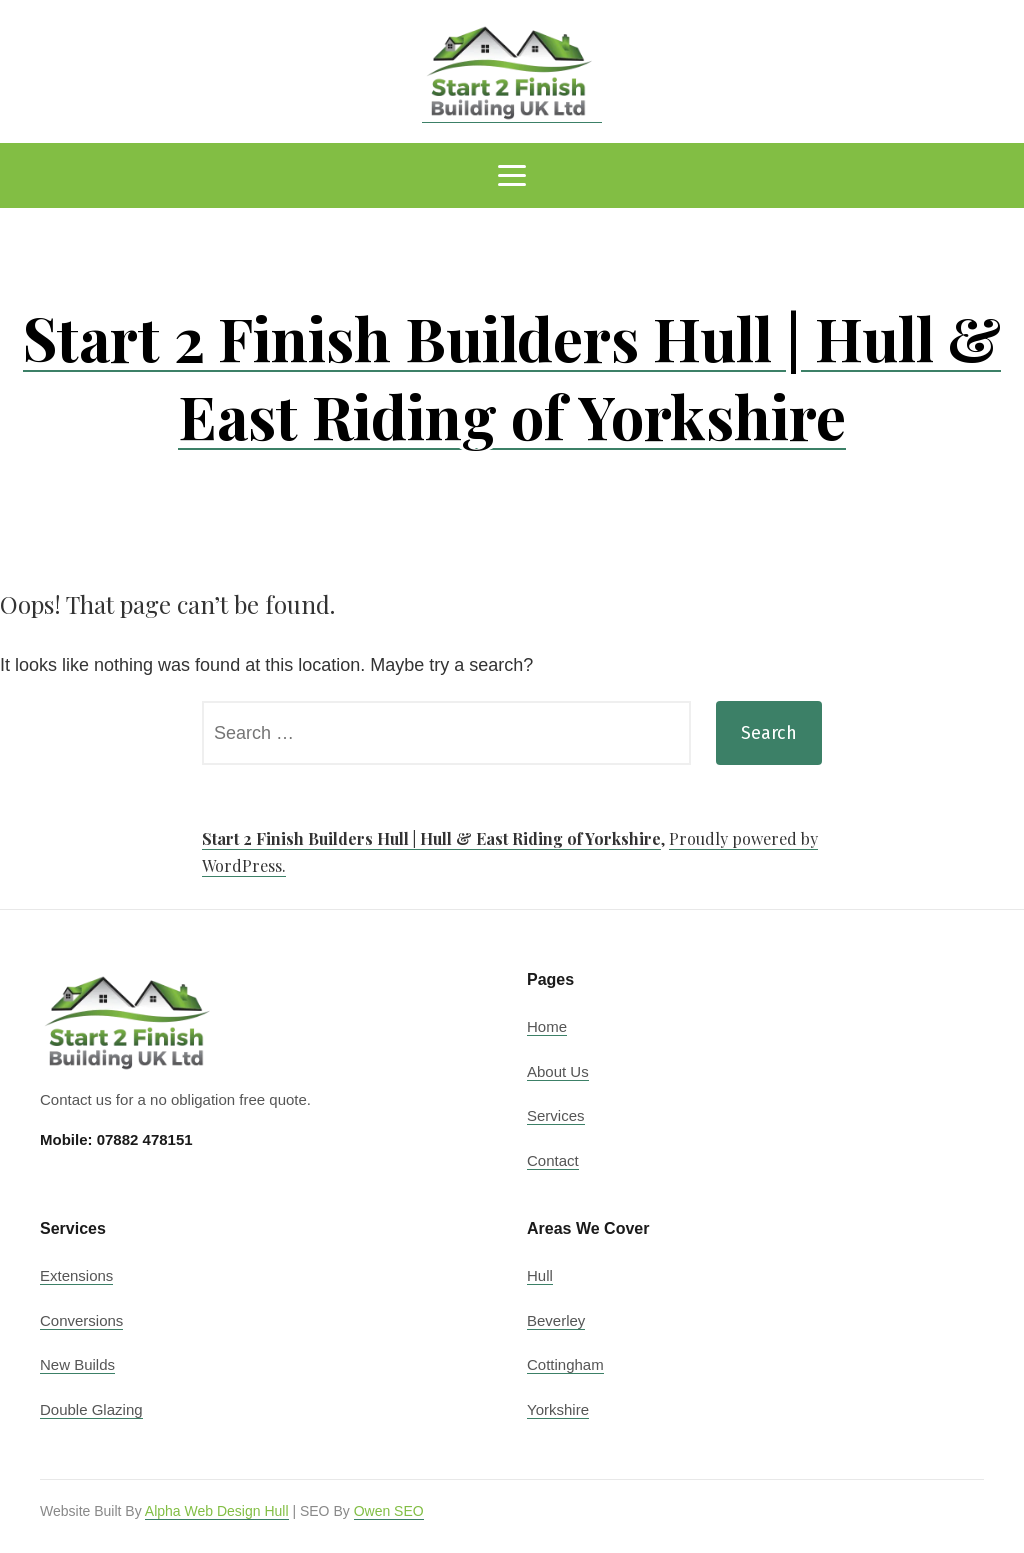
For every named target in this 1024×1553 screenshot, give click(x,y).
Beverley (556, 1320)
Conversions (81, 1320)
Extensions (76, 1275)
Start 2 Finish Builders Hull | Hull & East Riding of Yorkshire (512, 376)
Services (556, 1115)
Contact (553, 1160)
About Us (558, 1071)
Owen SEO (389, 1511)
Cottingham (565, 1364)
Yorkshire (558, 1409)
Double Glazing (91, 1409)
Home (547, 1026)
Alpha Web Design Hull (217, 1511)
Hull (540, 1275)
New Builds (77, 1364)
